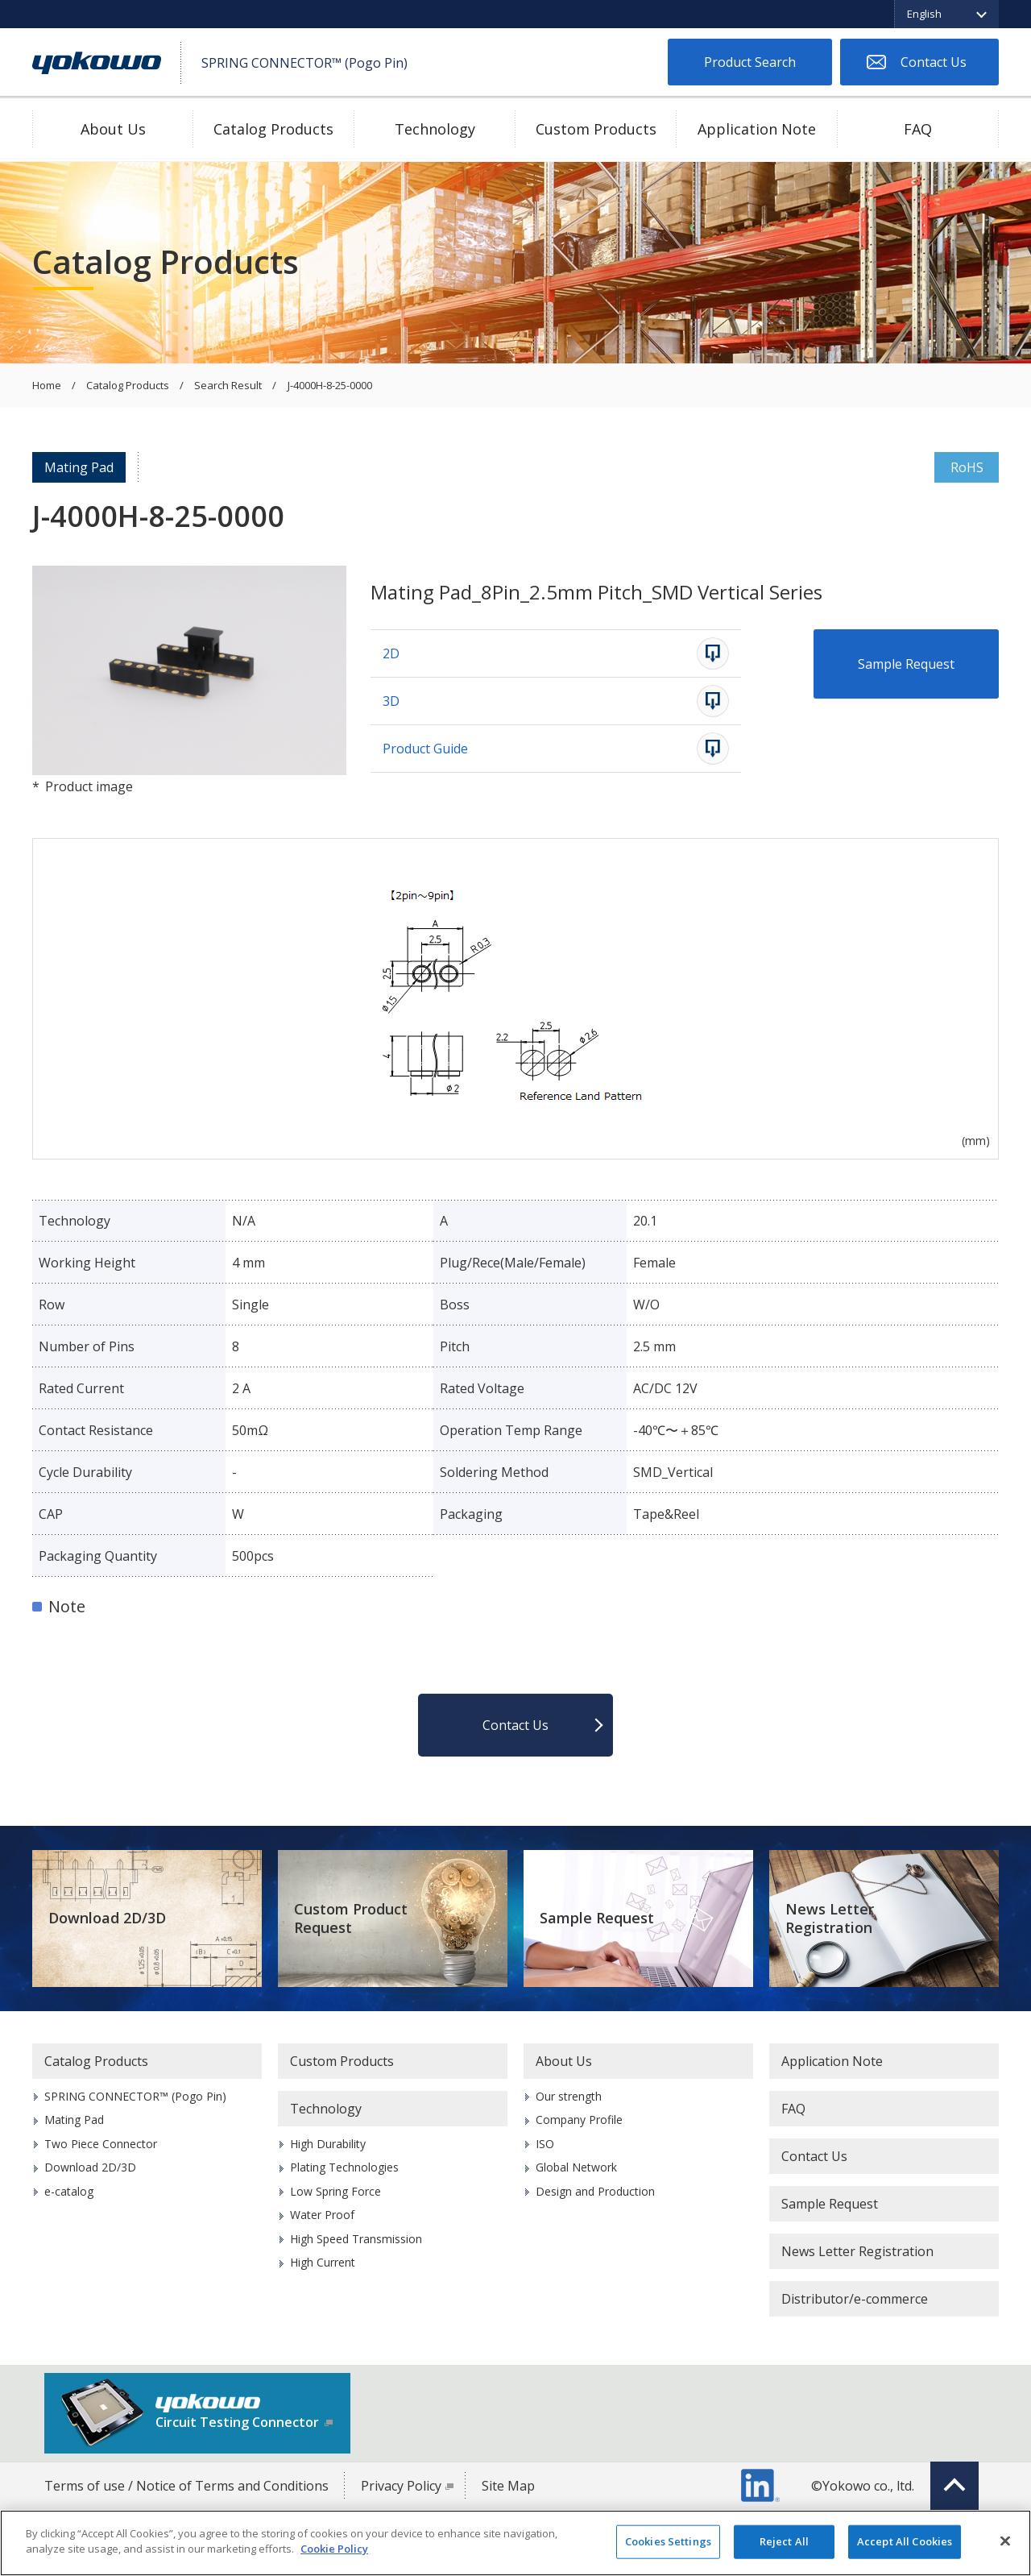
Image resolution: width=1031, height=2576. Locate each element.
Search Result (228, 386)
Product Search (750, 62)
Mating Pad (79, 467)
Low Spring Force (335, 2191)
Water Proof (322, 2214)
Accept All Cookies (904, 2541)
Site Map (508, 2486)
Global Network (576, 2167)
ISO (545, 2143)
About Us (113, 129)
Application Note (757, 129)
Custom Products (596, 129)
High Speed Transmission (356, 2238)
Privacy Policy (401, 2486)
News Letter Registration (829, 1918)
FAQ (918, 129)
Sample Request (906, 664)
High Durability (328, 2143)
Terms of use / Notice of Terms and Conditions (186, 2486)
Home (46, 386)
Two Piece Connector (100, 2143)
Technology (435, 129)
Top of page (954, 2486)
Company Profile (579, 2119)
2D (391, 653)
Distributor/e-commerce (854, 2299)
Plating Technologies (344, 2167)
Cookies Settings (668, 2541)
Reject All (784, 2541)
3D (391, 701)
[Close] (1005, 2540)
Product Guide (425, 748)
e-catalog (68, 2191)
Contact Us (934, 62)
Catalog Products (273, 129)
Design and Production (595, 2191)
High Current (322, 2262)
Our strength (569, 2096)
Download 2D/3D (107, 1917)
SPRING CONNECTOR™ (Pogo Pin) (135, 2096)
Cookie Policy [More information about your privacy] (334, 2548)
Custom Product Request (351, 1918)
